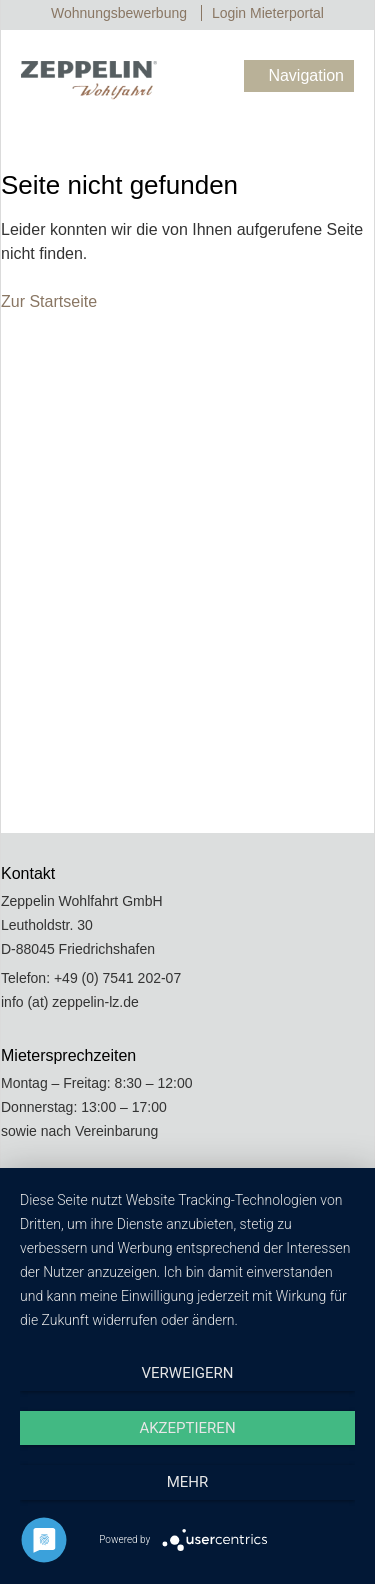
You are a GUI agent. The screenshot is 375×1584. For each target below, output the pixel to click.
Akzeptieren (187, 1428)
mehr (188, 1482)
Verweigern (188, 1373)
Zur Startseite (49, 301)
